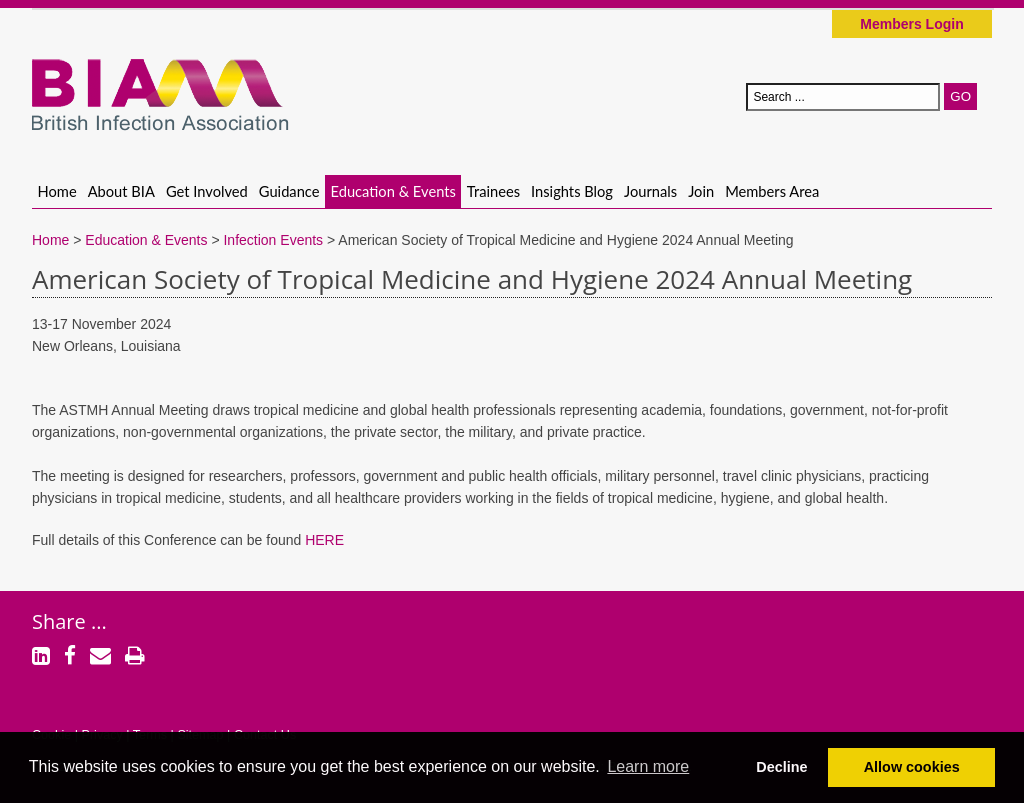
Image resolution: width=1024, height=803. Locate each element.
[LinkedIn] (41, 658)
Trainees (493, 191)
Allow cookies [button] (912, 767)
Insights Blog (572, 191)
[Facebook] (70, 658)
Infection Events (273, 240)
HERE (324, 540)
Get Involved (207, 191)
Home (57, 191)
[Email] (100, 658)
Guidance (289, 191)
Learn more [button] (648, 766)
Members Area (772, 191)
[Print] (135, 658)
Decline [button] (781, 767)
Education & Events (393, 191)
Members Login (911, 24)
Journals (650, 191)
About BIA (121, 191)
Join (701, 191)
